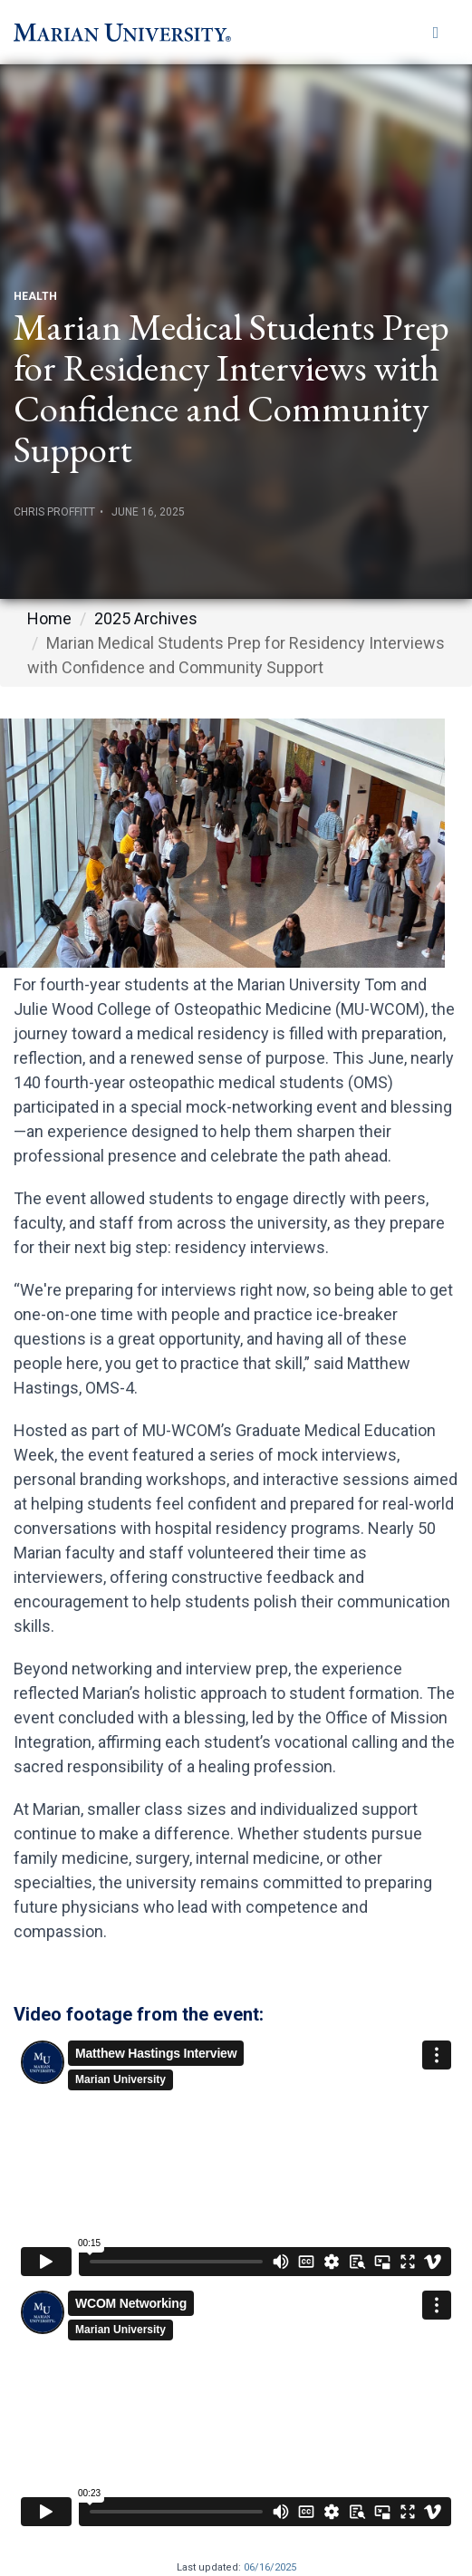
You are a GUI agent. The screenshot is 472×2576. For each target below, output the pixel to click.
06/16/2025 (270, 2567)
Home (49, 618)
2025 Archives (145, 618)
